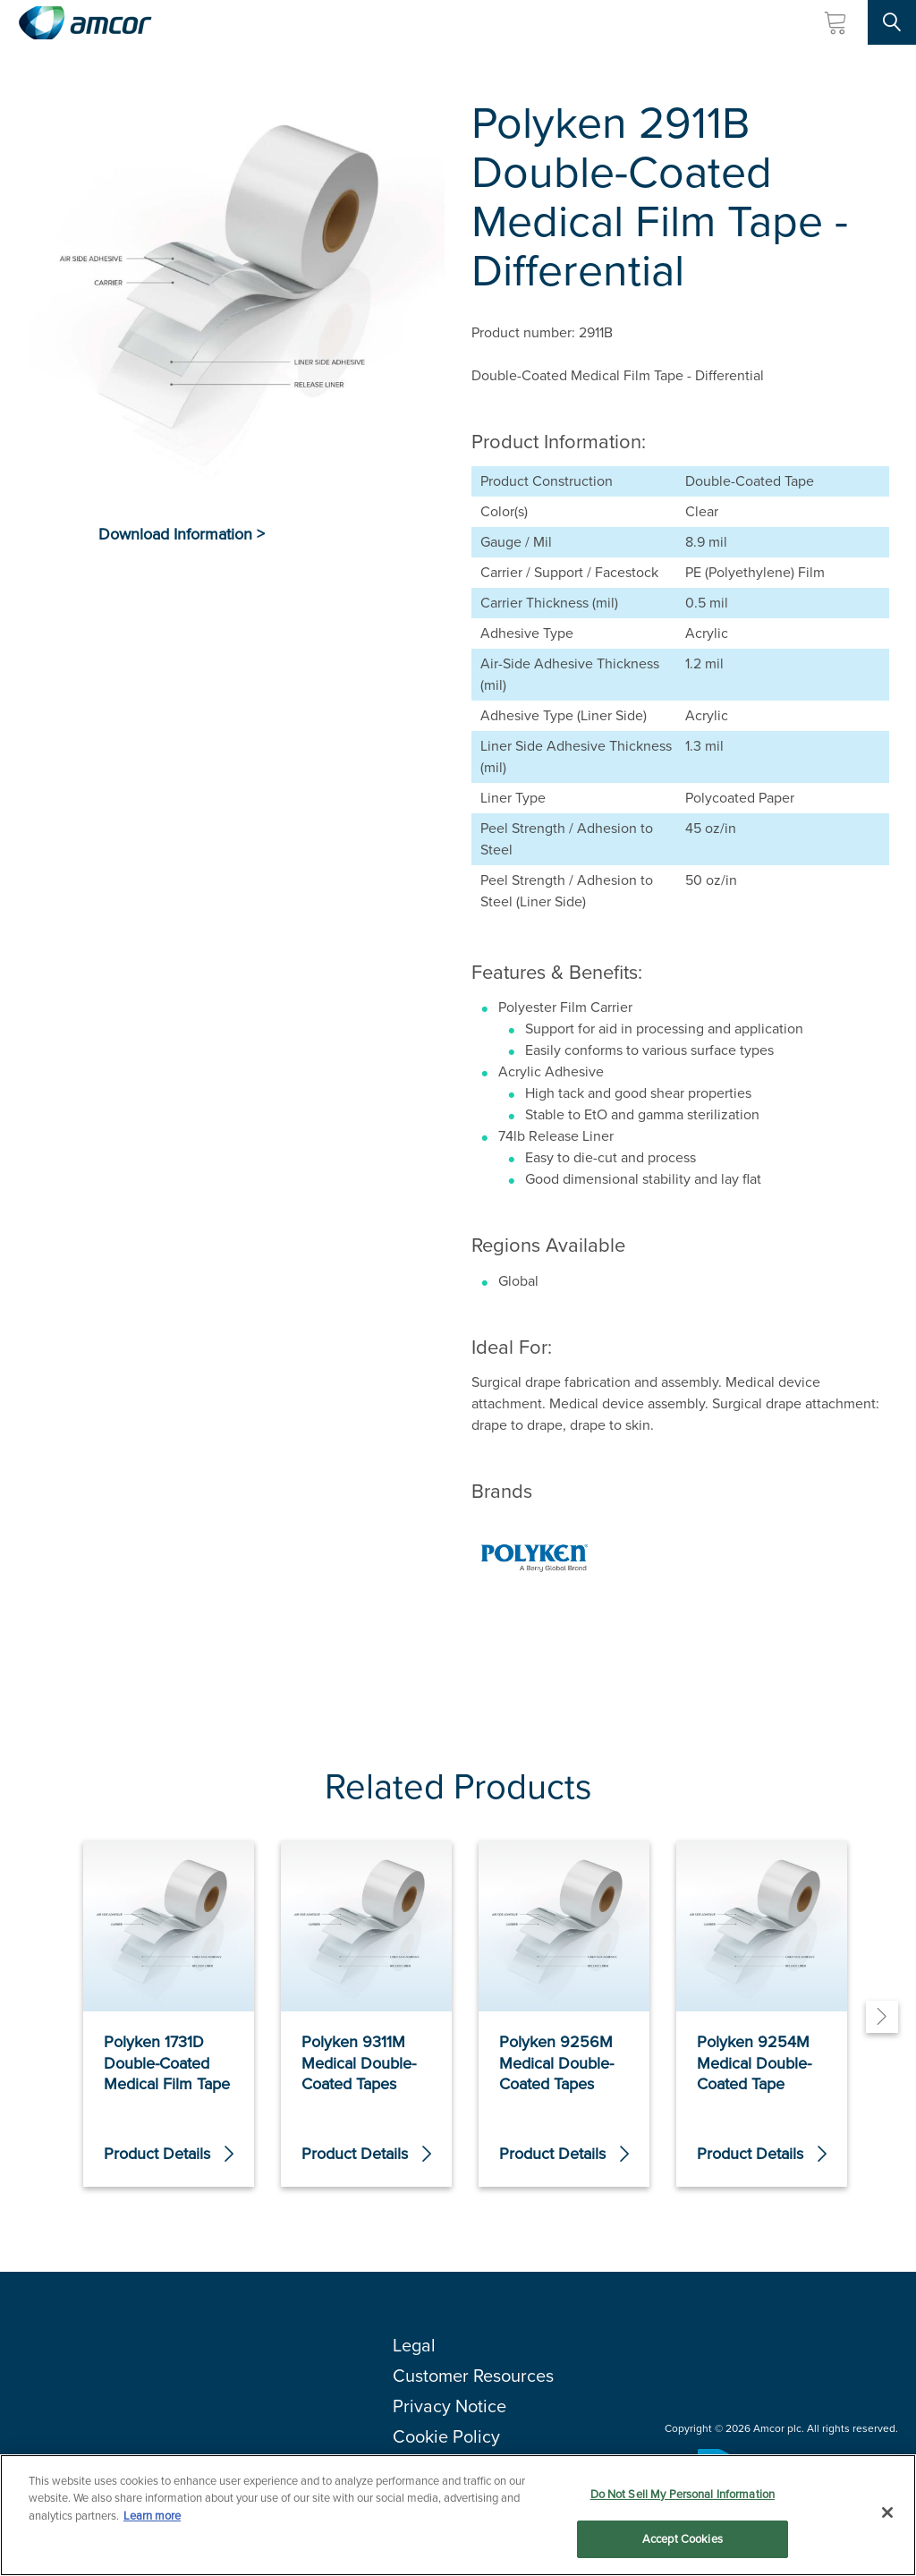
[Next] (882, 2017)
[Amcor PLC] (85, 22)
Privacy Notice (449, 2406)
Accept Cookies (682, 2538)
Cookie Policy (446, 2436)
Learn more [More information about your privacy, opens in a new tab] (152, 2515)
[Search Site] (892, 22)
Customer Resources (473, 2375)
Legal (414, 2345)
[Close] (887, 2512)
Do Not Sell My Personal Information (683, 2494)
